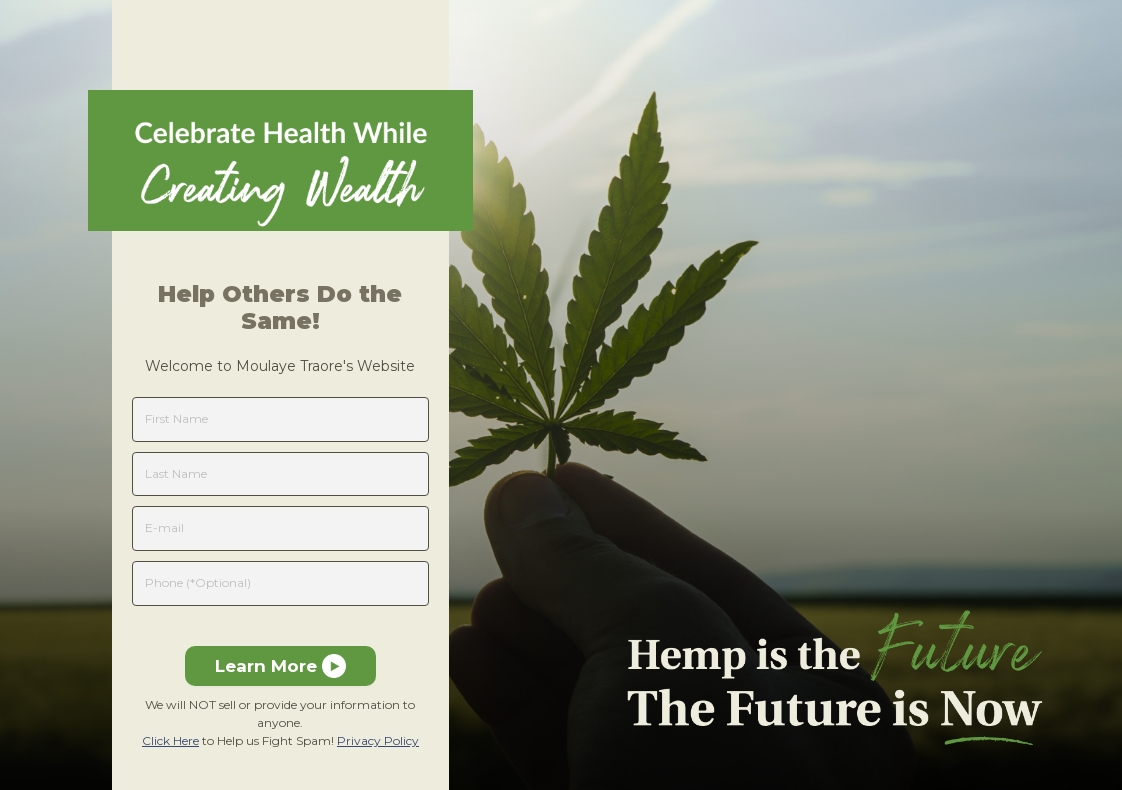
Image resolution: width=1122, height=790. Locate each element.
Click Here (170, 740)
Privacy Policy (378, 740)
